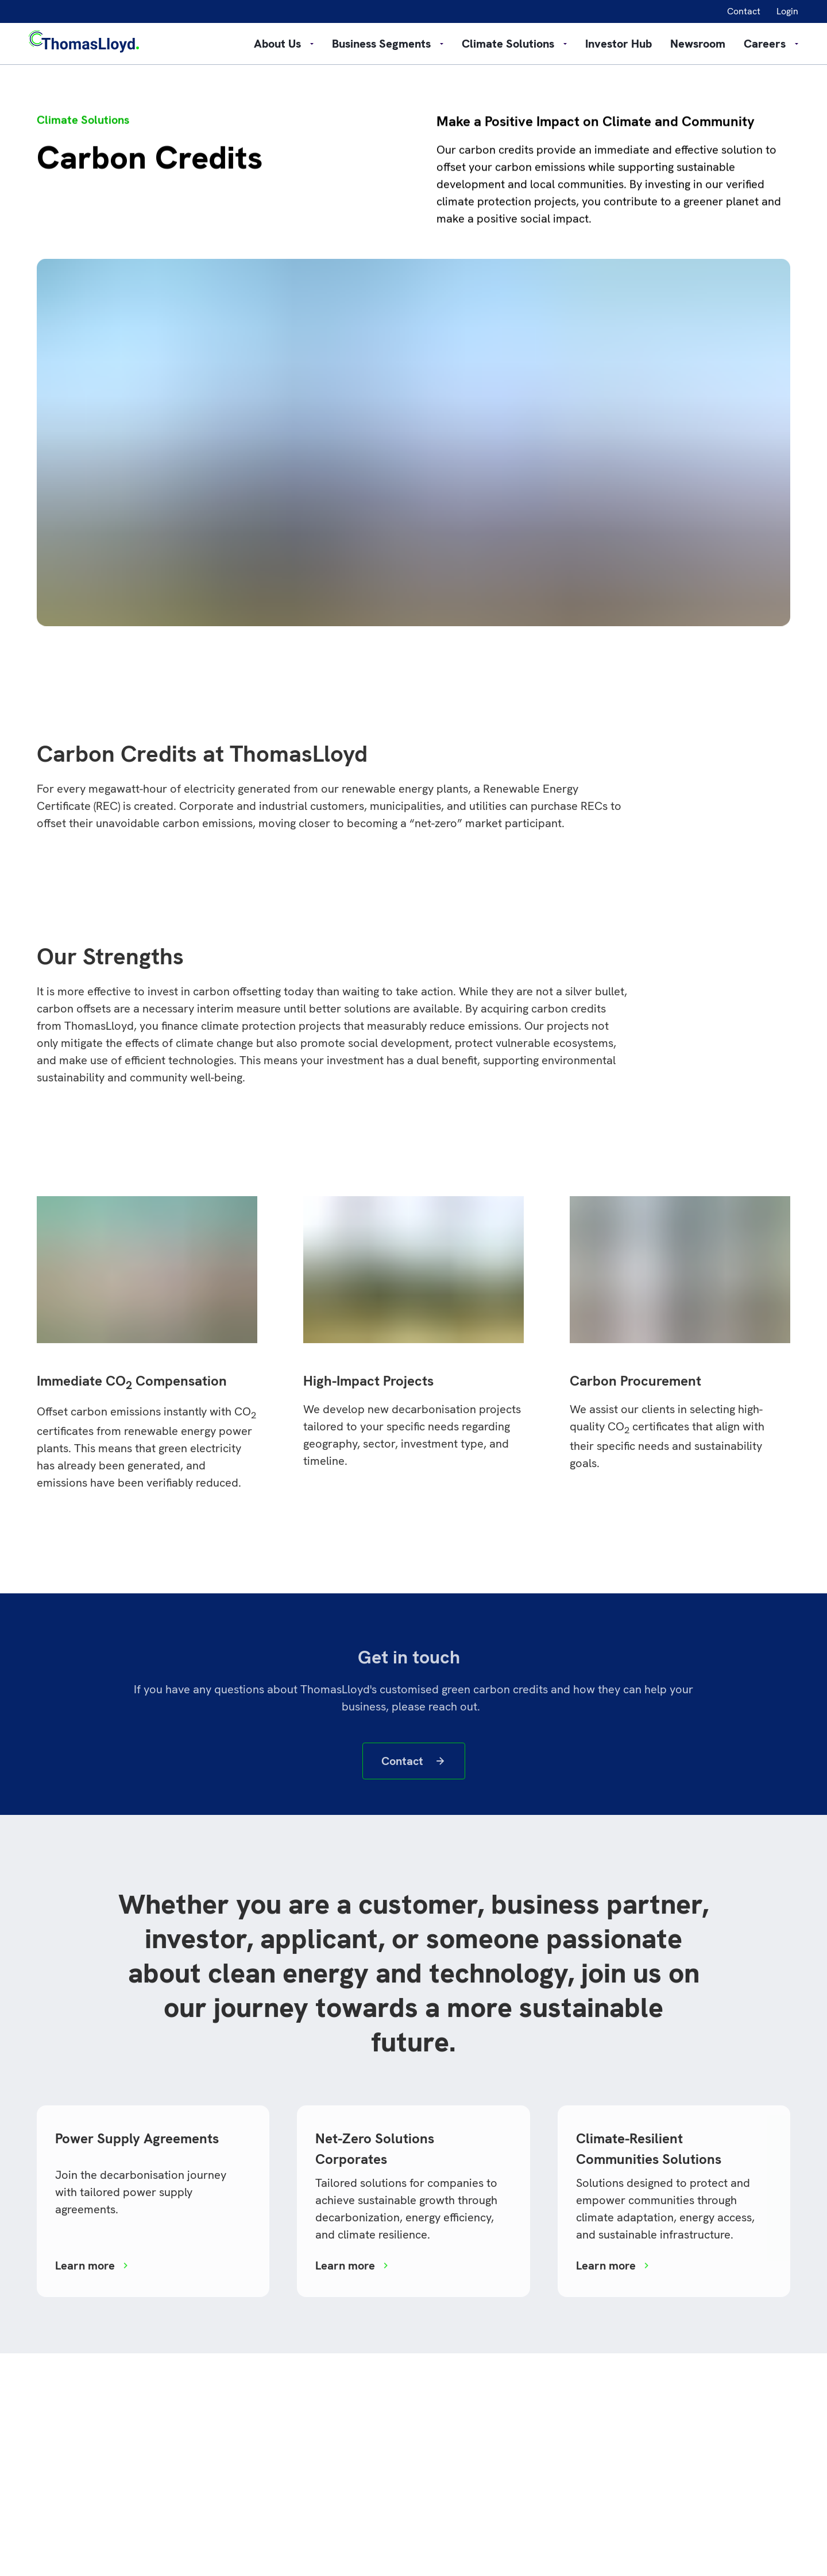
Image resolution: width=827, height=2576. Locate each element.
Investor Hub (618, 43)
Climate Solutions (514, 43)
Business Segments (387, 43)
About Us (284, 43)
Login (787, 11)
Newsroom (697, 43)
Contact (743, 11)
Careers (771, 43)
